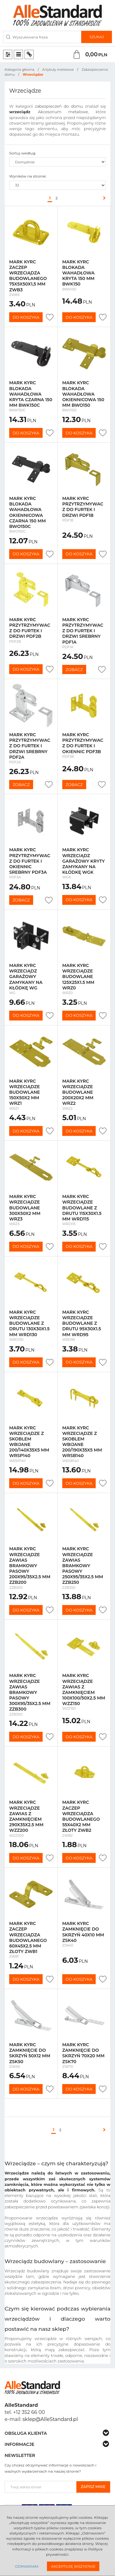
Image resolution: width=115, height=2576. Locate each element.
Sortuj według (22, 153)
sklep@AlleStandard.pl (50, 2419)
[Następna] (103, 198)
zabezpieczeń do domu (59, 106)
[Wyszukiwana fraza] (42, 37)
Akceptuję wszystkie (73, 2566)
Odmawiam (26, 2566)
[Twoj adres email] (40, 2487)
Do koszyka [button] (26, 317)
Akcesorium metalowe (63, 111)
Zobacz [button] (74, 669)
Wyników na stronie (28, 176)
